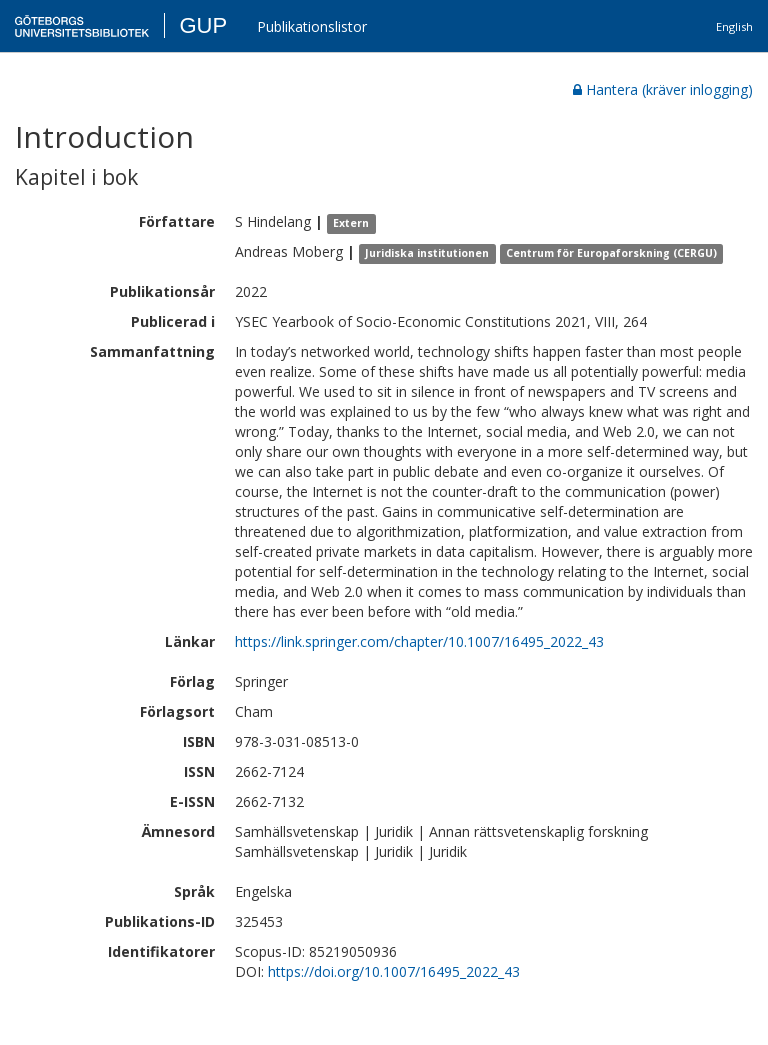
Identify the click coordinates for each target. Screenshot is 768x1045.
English (734, 26)
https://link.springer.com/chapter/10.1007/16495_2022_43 (419, 641)
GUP (203, 25)
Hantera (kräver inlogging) (663, 89)
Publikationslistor (312, 26)
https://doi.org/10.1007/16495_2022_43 (394, 971)
